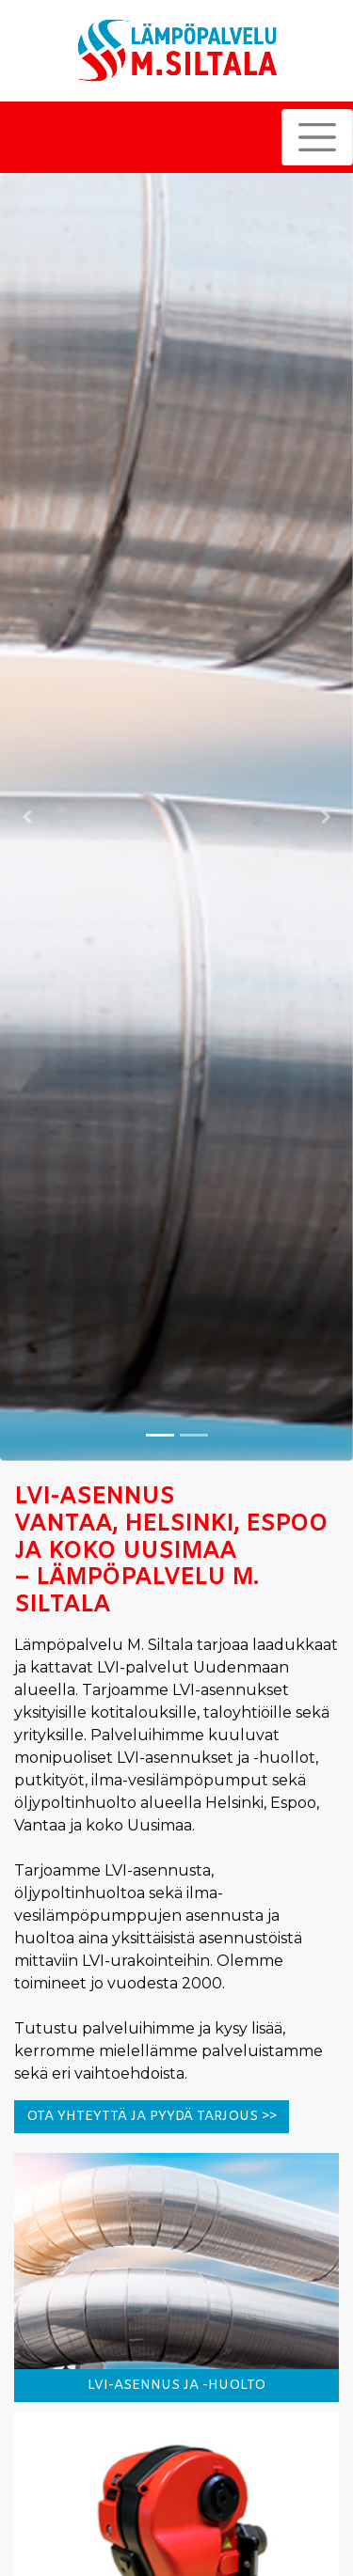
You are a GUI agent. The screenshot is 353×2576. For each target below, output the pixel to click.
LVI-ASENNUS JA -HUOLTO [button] (176, 2386)
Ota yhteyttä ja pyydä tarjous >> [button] (151, 2117)
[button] (26, 817)
